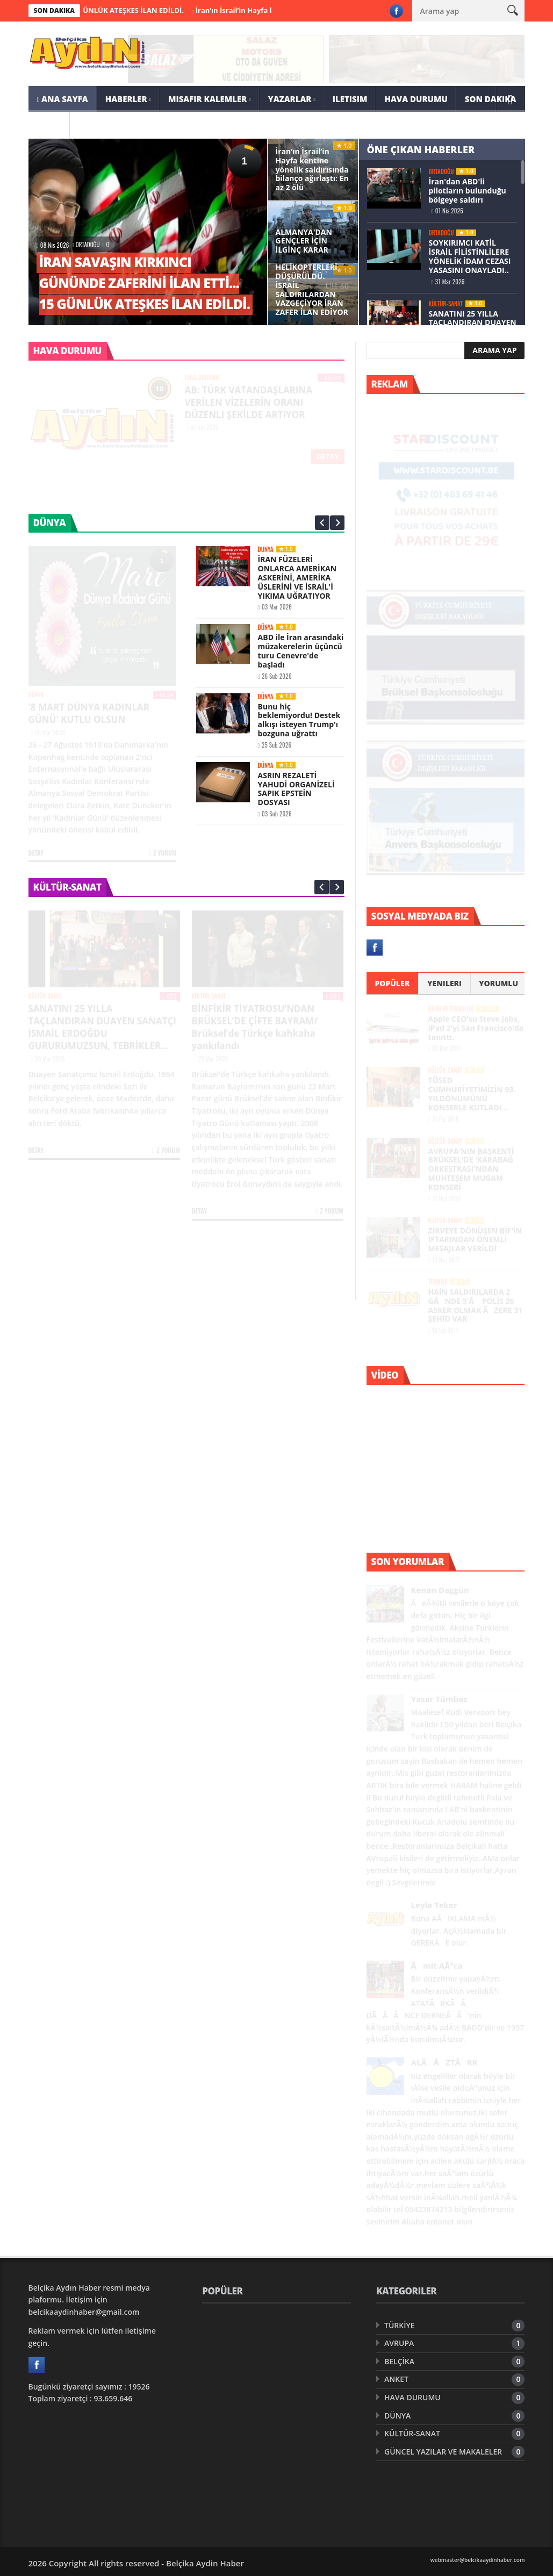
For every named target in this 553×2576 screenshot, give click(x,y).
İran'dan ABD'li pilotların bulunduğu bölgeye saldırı (467, 190)
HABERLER (126, 99)
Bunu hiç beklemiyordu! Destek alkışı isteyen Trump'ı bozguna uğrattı (299, 719)
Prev (322, 522)
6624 (164, 695)
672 (169, 996)
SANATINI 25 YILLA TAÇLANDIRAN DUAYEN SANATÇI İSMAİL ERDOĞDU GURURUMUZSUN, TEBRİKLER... (102, 1027)
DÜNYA (36, 694)
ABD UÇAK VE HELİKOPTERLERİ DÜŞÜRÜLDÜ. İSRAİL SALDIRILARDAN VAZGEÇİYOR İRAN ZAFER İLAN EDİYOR (312, 285)
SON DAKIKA (490, 99)
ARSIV (49, 124)
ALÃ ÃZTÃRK (444, 2062)
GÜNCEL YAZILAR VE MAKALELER (443, 2451)
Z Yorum (162, 852)
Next (337, 522)
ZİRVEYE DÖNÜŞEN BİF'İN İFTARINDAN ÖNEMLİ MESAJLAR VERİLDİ (475, 1239)
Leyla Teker (434, 1905)
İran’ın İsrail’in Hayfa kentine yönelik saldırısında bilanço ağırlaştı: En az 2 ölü (312, 169)
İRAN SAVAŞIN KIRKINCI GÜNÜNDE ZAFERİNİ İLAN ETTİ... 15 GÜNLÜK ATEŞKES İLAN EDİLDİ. (144, 283)
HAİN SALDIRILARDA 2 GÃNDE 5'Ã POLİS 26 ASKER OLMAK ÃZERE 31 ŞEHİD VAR (475, 1305)
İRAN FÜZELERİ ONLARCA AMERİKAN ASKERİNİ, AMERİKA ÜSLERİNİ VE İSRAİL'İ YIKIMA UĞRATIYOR (297, 577)
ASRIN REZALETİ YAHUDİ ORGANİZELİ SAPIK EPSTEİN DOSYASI (296, 788)
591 (333, 996)
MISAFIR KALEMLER (207, 99)
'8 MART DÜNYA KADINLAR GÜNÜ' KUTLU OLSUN (89, 713)
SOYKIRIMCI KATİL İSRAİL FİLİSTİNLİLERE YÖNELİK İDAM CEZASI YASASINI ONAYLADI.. (470, 256)
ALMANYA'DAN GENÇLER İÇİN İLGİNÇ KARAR (304, 241)
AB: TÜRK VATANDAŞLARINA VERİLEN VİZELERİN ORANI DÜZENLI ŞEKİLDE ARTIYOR (249, 402)
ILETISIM (350, 99)
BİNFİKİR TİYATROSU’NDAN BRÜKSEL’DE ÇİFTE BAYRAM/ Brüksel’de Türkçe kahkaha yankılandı (255, 1027)
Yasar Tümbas (439, 1699)
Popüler (392, 983)
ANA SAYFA (62, 99)
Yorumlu (498, 983)
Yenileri (444, 983)
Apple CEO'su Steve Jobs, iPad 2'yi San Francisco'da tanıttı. (476, 1028)
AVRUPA (399, 2343)
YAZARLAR (290, 99)
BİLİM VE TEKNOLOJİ (451, 1009)
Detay (328, 456)
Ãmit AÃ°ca (437, 1966)
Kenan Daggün (440, 1590)
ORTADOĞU (88, 244)
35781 (331, 378)
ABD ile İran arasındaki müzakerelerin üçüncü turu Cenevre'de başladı (301, 650)
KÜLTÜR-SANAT (446, 303)
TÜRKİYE (438, 1282)
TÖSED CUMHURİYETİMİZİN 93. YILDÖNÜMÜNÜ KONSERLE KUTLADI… (472, 1093)
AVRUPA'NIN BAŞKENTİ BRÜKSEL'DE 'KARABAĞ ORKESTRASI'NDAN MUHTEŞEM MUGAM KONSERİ (471, 1169)
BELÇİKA (399, 2361)
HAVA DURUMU (415, 99)
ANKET (396, 2379)
